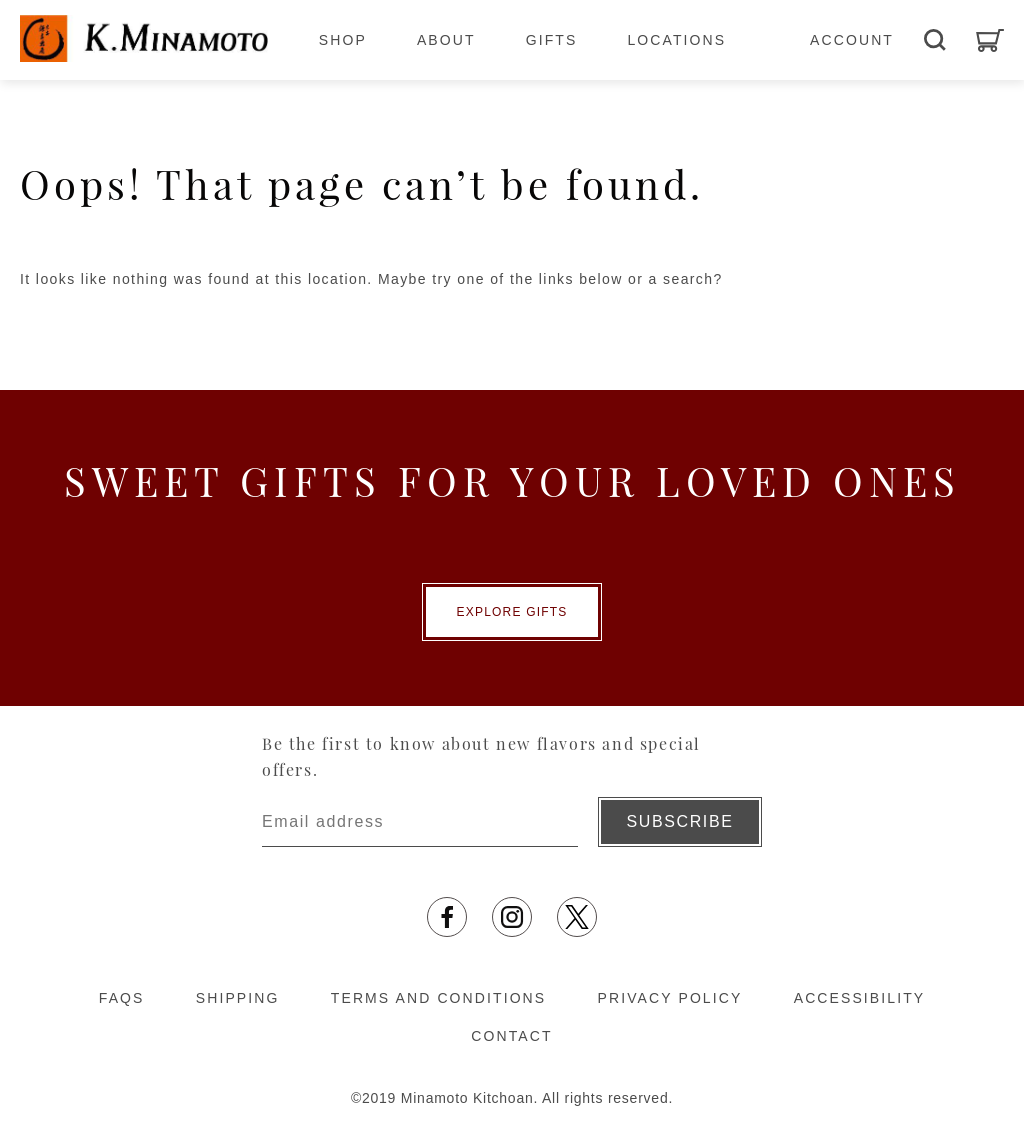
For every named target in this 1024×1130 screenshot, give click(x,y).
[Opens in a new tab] (447, 917)
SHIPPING (238, 998)
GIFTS (552, 40)
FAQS (122, 998)
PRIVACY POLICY (670, 998)
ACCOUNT (852, 40)
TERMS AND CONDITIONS (438, 998)
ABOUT (446, 40)
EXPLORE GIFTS (512, 612)
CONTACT (511, 1036)
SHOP (343, 40)
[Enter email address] (420, 822)
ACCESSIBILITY (860, 998)
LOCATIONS (676, 40)
